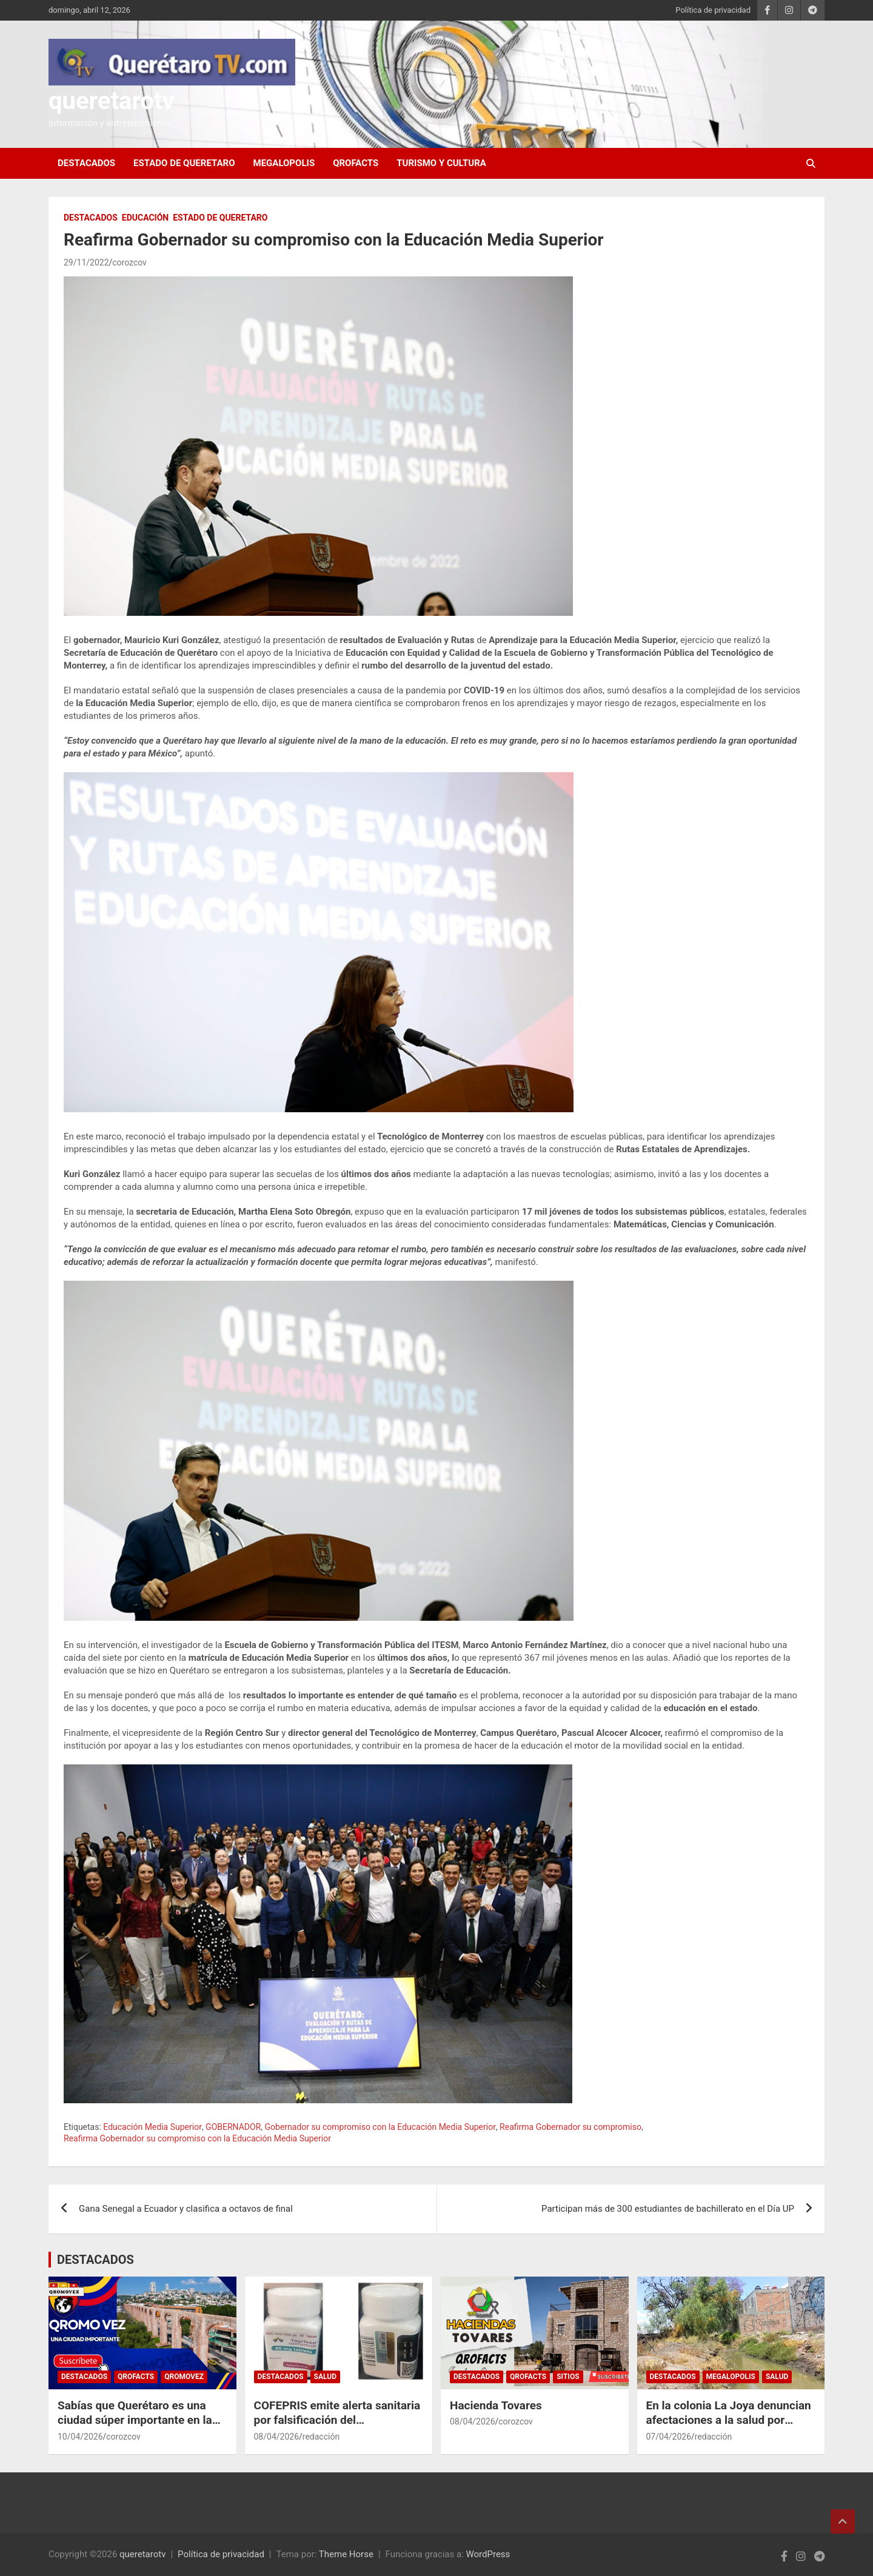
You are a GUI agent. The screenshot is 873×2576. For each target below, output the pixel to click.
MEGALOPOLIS (284, 163)
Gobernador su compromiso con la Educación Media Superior (380, 2127)
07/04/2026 (669, 2436)
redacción (321, 2436)
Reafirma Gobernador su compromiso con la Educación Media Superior (197, 2138)
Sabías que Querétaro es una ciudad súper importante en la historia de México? (135, 2420)
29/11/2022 (86, 262)
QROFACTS (355, 163)
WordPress (488, 2554)
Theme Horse (346, 2554)
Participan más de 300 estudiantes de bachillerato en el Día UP (667, 2208)
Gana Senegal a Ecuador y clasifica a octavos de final (186, 2208)
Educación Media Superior (152, 2127)
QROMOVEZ (184, 2376)
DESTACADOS (86, 163)
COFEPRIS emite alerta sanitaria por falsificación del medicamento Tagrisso (337, 2420)
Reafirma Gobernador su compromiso (570, 2127)
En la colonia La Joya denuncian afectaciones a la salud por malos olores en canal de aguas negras (728, 2427)
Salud (325, 2376)
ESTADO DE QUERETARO (184, 163)
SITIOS (568, 2376)
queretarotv (111, 101)
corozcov (129, 262)
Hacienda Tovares (496, 2405)
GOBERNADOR (233, 2127)
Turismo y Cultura (441, 163)
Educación (145, 217)
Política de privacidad (713, 10)
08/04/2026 (276, 2436)
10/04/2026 (80, 2436)
